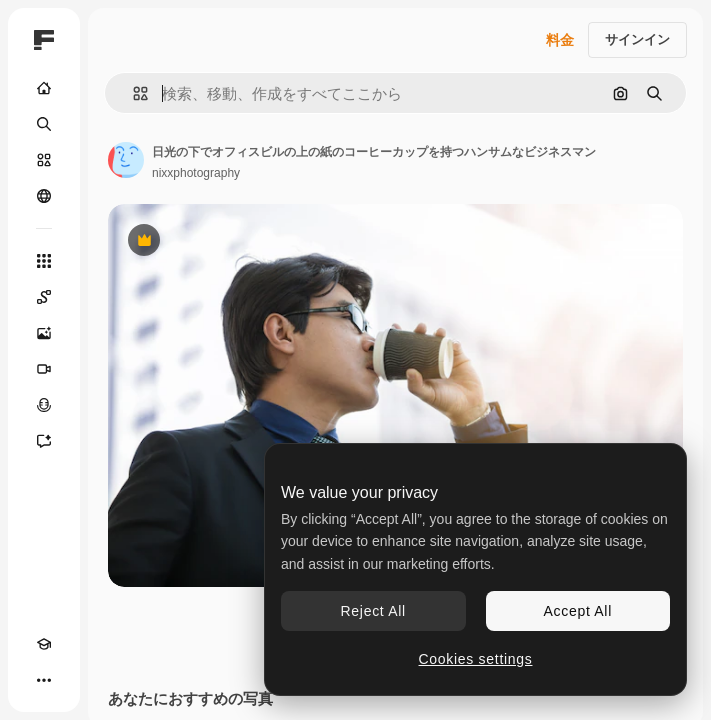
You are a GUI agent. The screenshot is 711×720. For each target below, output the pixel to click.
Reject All (373, 611)
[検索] (44, 124)
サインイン (637, 39)
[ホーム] (44, 88)
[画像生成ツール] (44, 333)
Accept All (578, 611)
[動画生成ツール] (44, 369)
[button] (132, 93)
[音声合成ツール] (44, 405)
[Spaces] (44, 297)
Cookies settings (476, 659)
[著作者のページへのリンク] (126, 160)
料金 (560, 40)
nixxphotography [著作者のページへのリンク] (196, 173)
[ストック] (44, 160)
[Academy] (44, 644)
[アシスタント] (44, 441)
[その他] (44, 680)
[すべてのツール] (44, 261)
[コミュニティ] (44, 196)
